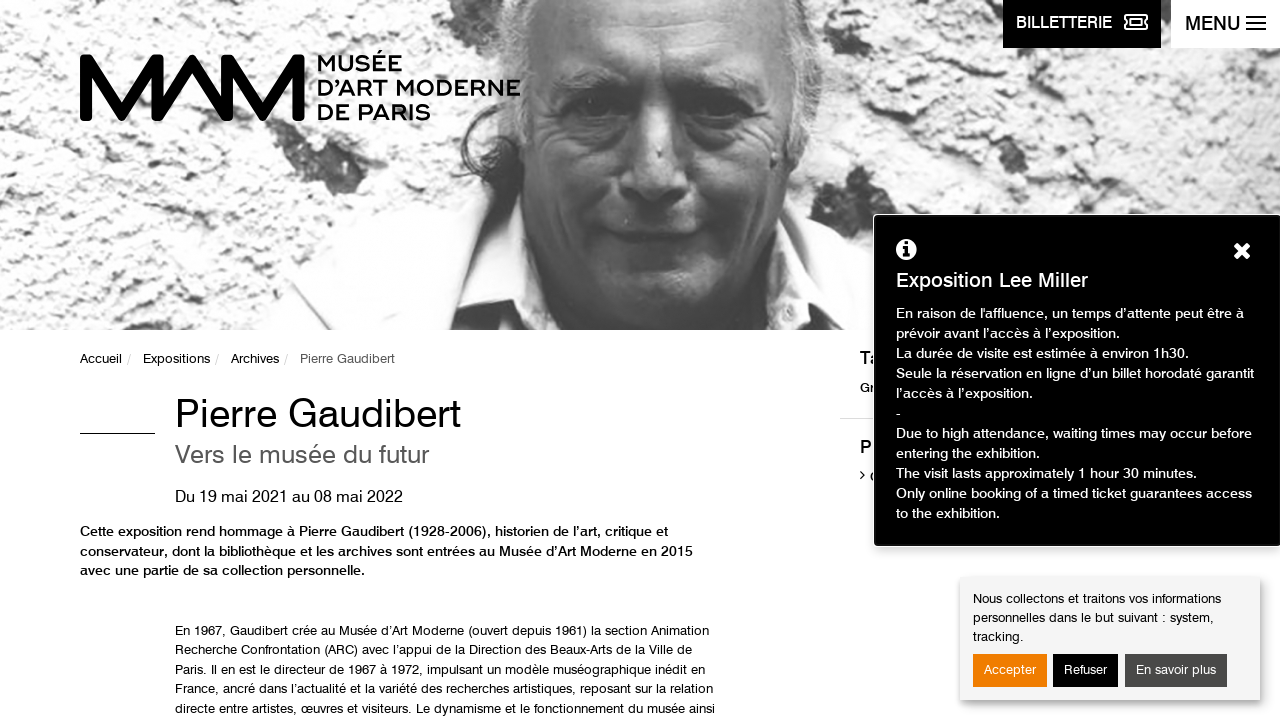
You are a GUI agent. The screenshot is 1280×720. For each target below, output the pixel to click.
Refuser (1085, 670)
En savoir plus (1176, 670)
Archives (255, 359)
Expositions (176, 359)
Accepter (1010, 670)
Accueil (101, 359)
